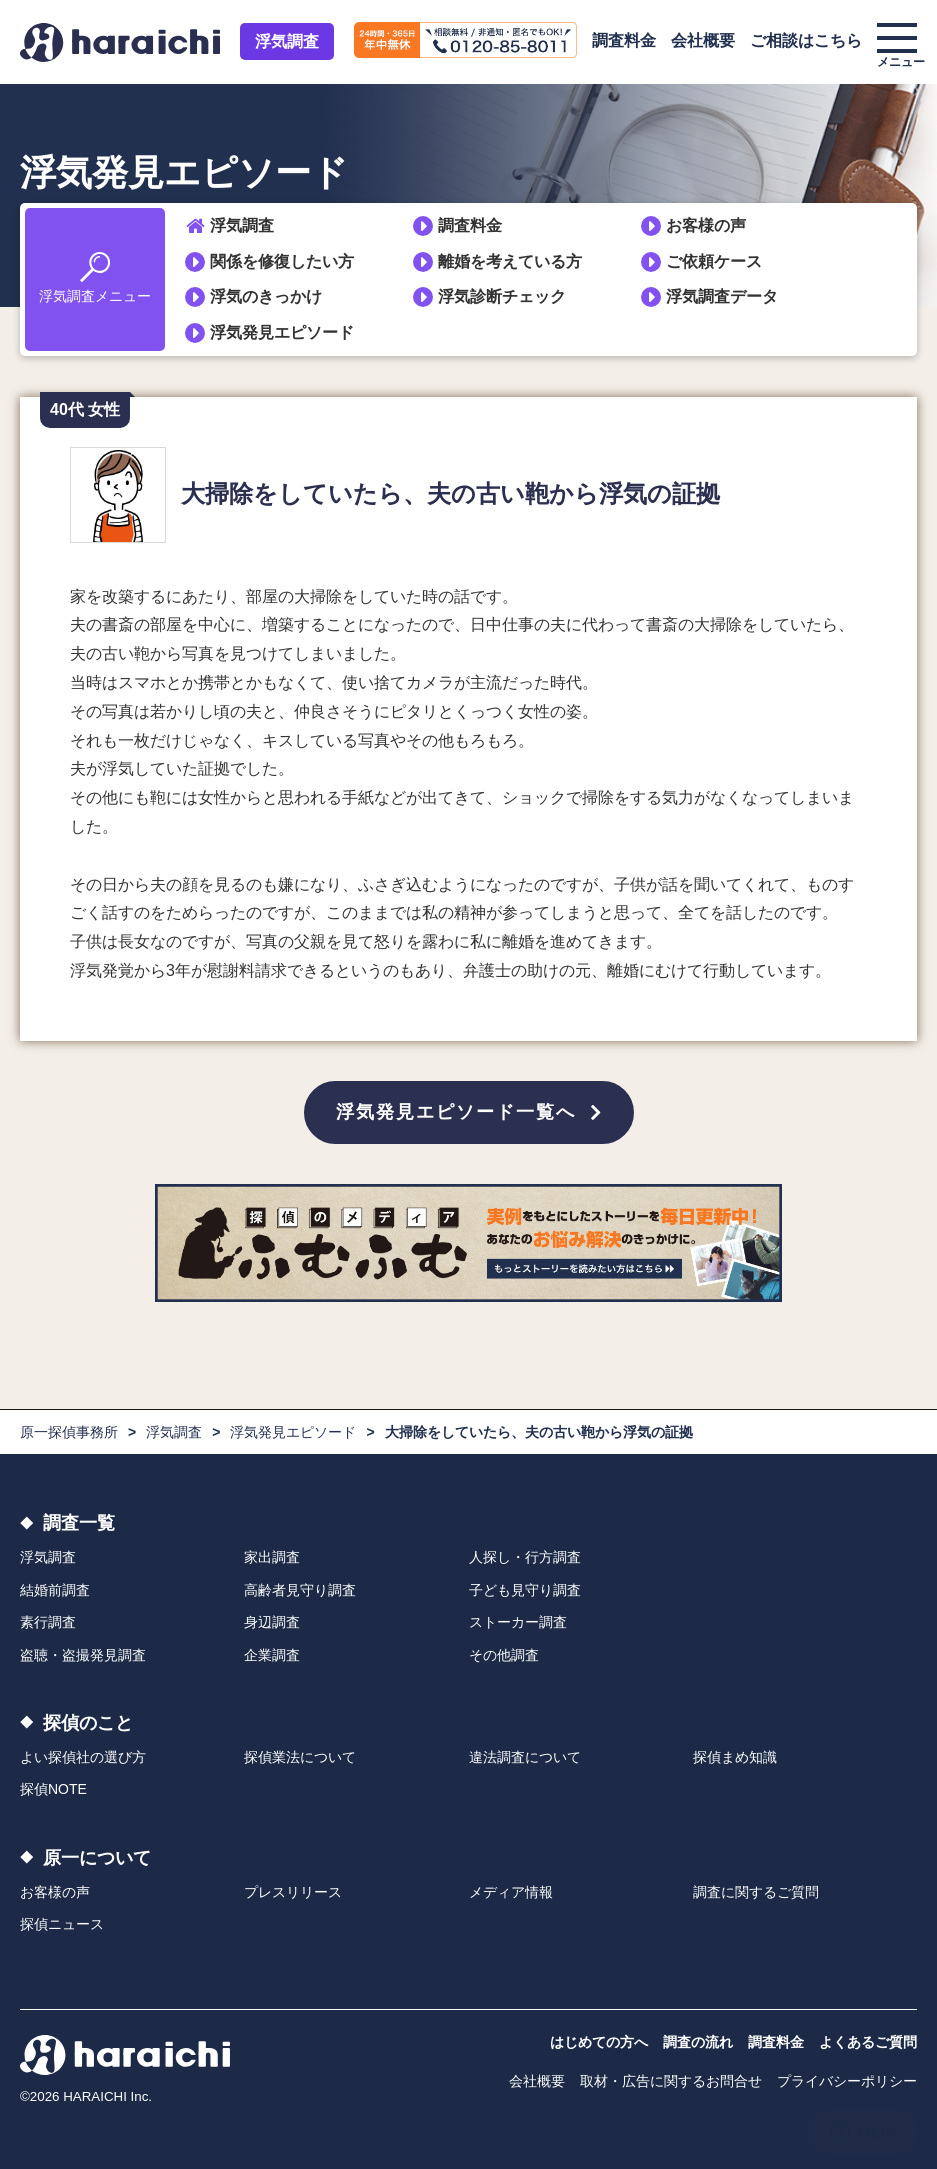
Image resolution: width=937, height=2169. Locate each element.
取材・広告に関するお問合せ (671, 2081)
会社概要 (703, 40)
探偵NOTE (53, 1789)
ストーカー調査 (518, 1622)
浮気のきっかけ (266, 296)
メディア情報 (511, 1892)
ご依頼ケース (714, 261)
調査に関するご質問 (756, 1892)
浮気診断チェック (502, 296)
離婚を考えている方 (510, 261)
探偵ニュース (62, 1924)
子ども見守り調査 (525, 1590)
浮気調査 (287, 41)
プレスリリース (293, 1892)
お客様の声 (706, 225)
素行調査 (48, 1622)
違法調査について (525, 1757)
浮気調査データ (722, 296)
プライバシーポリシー (847, 2081)
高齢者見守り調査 (300, 1590)
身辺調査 (272, 1622)
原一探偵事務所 (69, 1432)
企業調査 (272, 1655)
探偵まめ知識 (735, 1757)
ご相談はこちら (806, 40)
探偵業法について (300, 1757)
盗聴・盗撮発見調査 (83, 1655)
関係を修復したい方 (282, 261)
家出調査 (272, 1557)
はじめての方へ (599, 2042)
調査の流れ (698, 2042)
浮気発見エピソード (282, 332)
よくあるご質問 (868, 2042)
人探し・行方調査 (525, 1557)
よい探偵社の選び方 (83, 1757)
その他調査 (504, 1655)
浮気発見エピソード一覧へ (456, 1112)
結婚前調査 (55, 1590)
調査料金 (624, 40)
